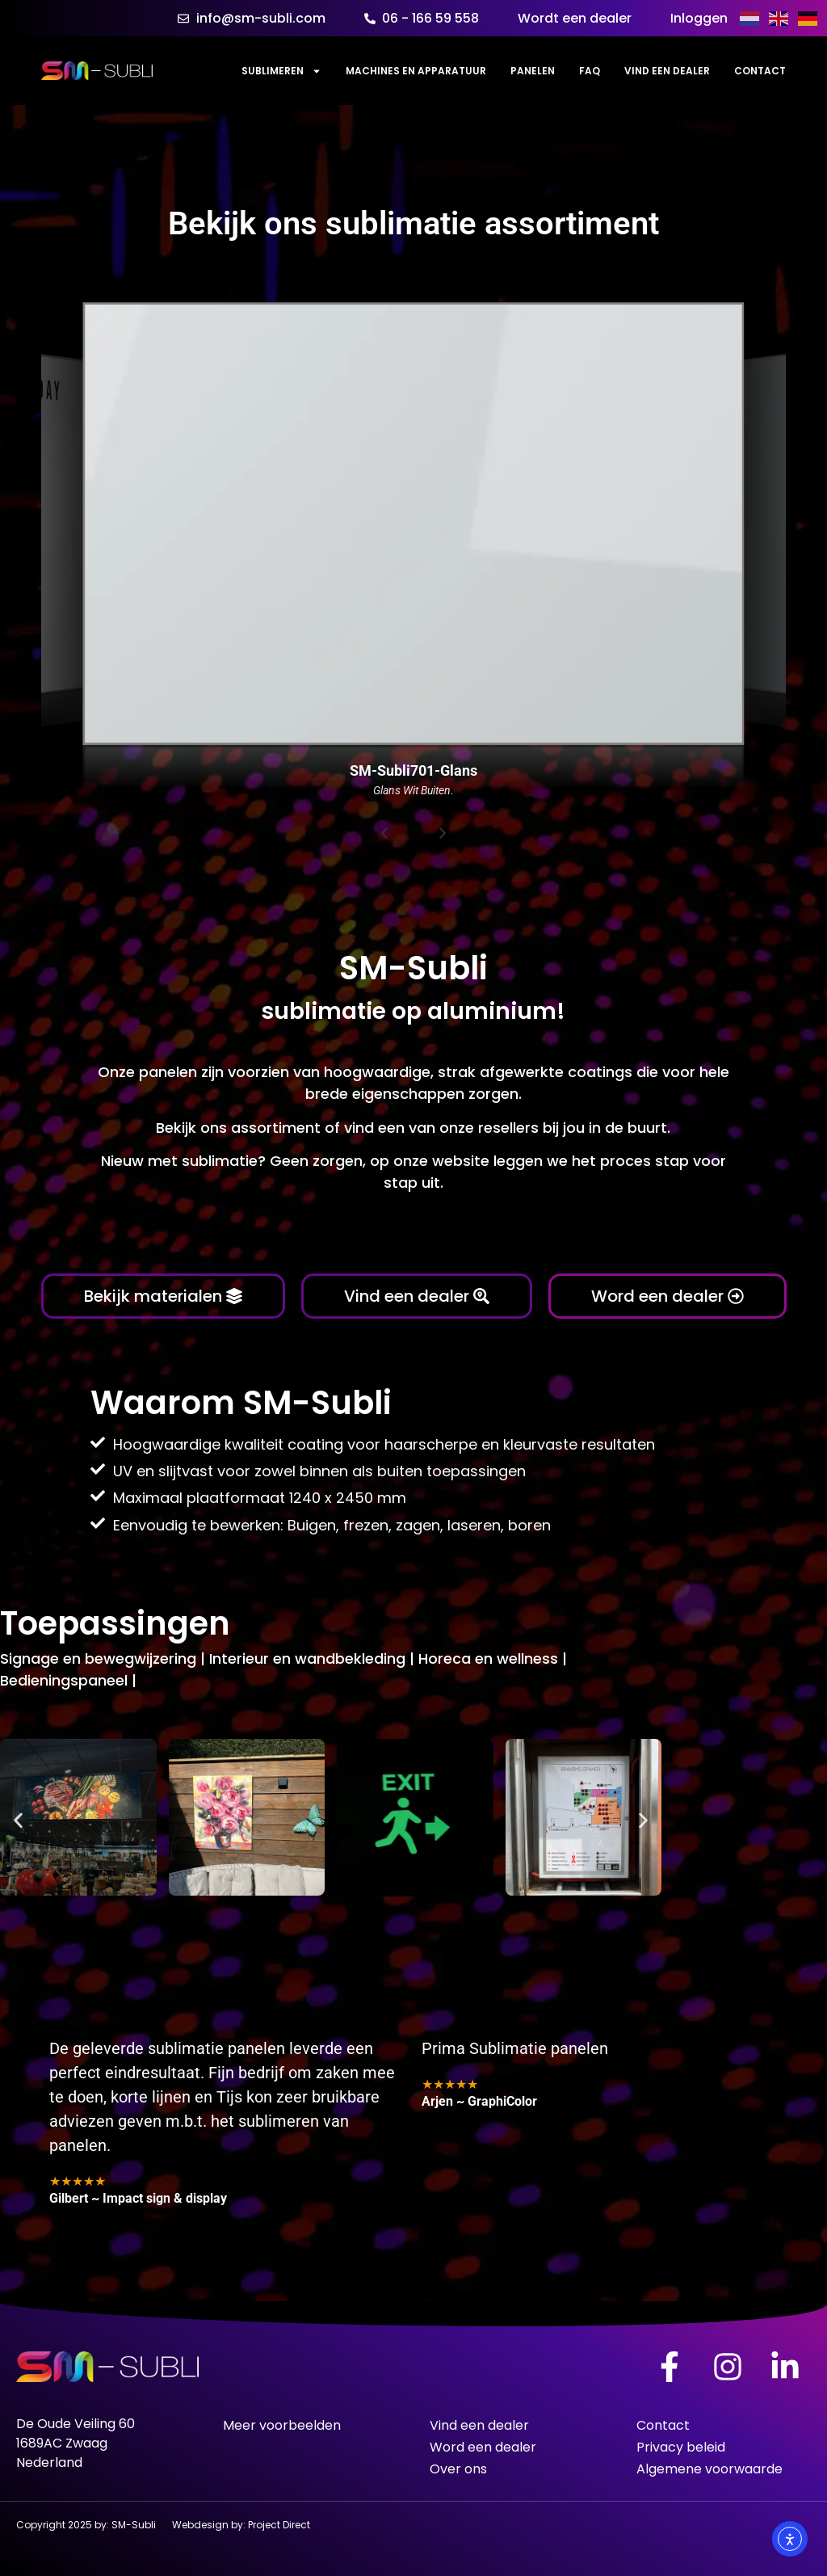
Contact (760, 71)
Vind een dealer (667, 71)
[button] (18, 1821)
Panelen (532, 71)
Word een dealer (483, 2447)
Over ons (458, 2469)
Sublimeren (281, 71)
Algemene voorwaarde (709, 2469)
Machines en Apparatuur (416, 71)
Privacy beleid (680, 2447)
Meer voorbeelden (282, 2425)
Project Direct (279, 2525)
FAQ (589, 71)
